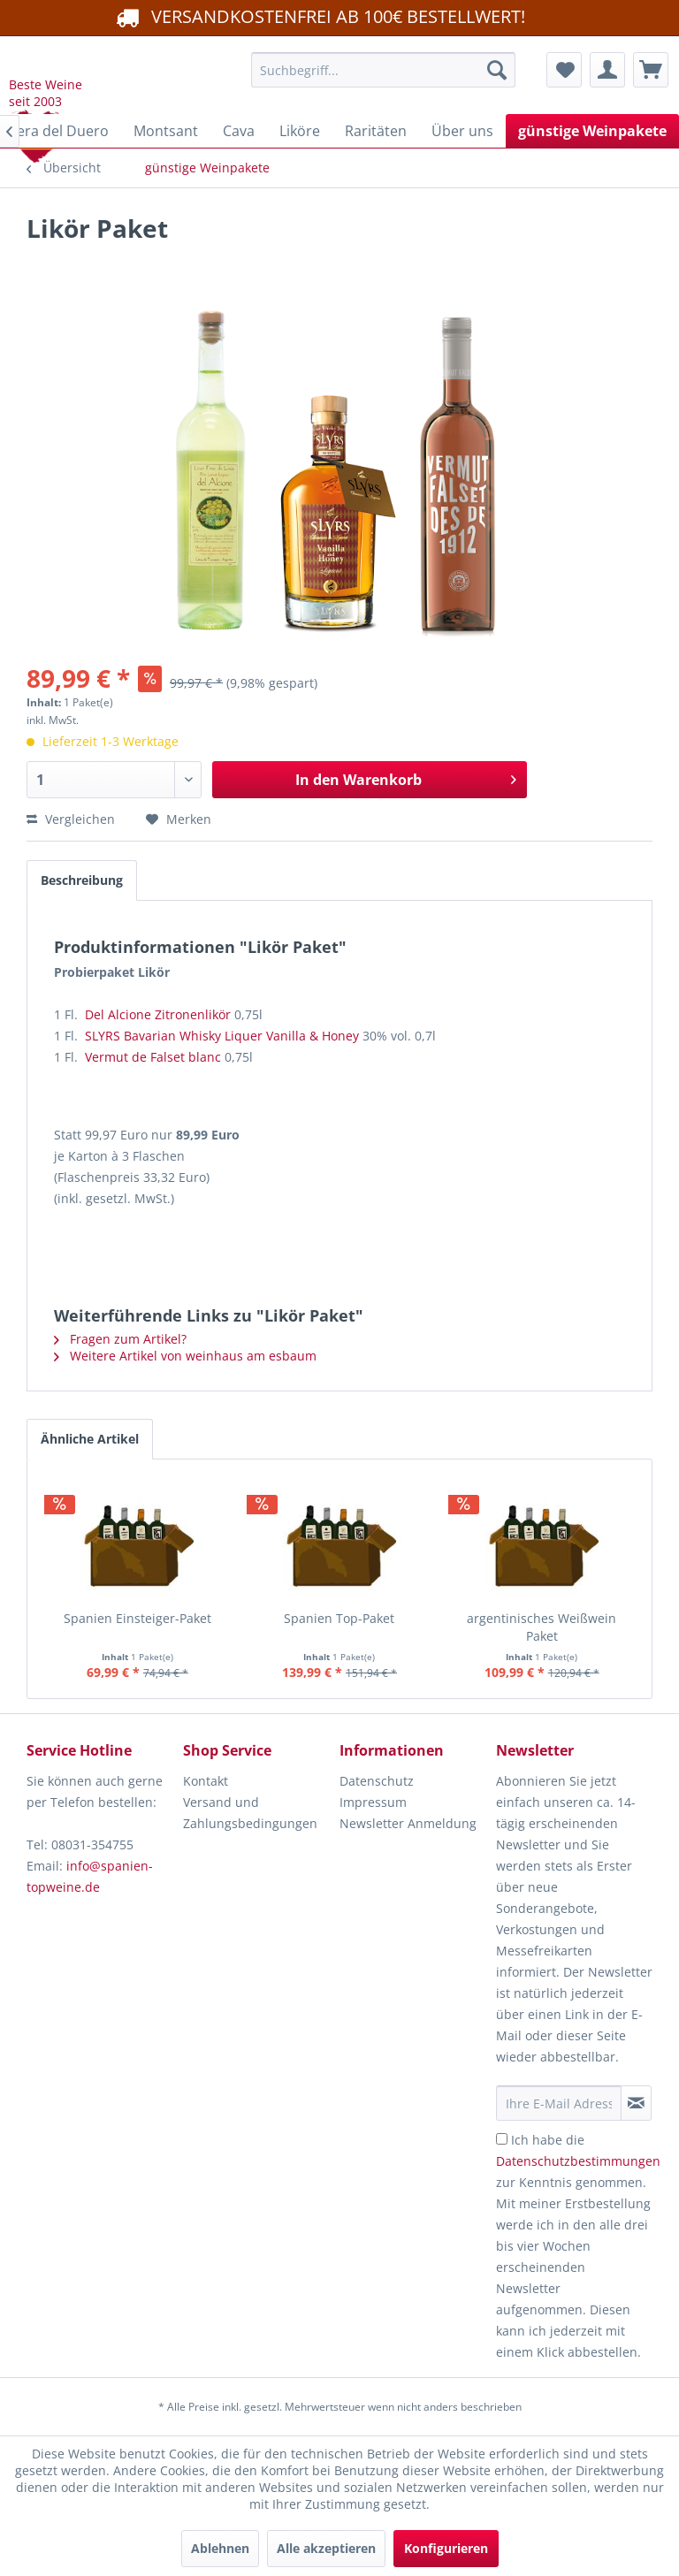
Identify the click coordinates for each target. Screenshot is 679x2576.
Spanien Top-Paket (339, 1618)
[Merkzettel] (564, 70)
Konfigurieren (446, 2548)
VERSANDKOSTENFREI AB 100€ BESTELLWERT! (319, 15)
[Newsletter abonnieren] (636, 2103)
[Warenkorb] (650, 70)
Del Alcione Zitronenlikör (158, 1014)
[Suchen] (496, 70)
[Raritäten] (375, 131)
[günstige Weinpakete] (592, 131)
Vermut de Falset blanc (153, 1056)
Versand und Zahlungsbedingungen (250, 1813)
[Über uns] (462, 131)
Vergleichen (71, 819)
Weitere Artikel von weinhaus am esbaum (185, 1355)
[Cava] (238, 131)
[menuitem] (383, 70)
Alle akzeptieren (326, 2548)
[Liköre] (299, 131)
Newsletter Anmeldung (408, 1823)
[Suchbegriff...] (383, 70)
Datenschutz (377, 1780)
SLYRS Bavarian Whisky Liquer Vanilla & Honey (222, 1035)
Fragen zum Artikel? (120, 1338)
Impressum (373, 1802)
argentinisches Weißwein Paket (541, 1627)
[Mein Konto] (607, 70)
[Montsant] (165, 131)
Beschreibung (82, 880)
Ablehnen (220, 2548)
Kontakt (205, 1780)
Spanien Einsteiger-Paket (137, 1618)
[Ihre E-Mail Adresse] (559, 2103)
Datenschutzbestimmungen (578, 2161)
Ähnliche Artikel (90, 1438)
